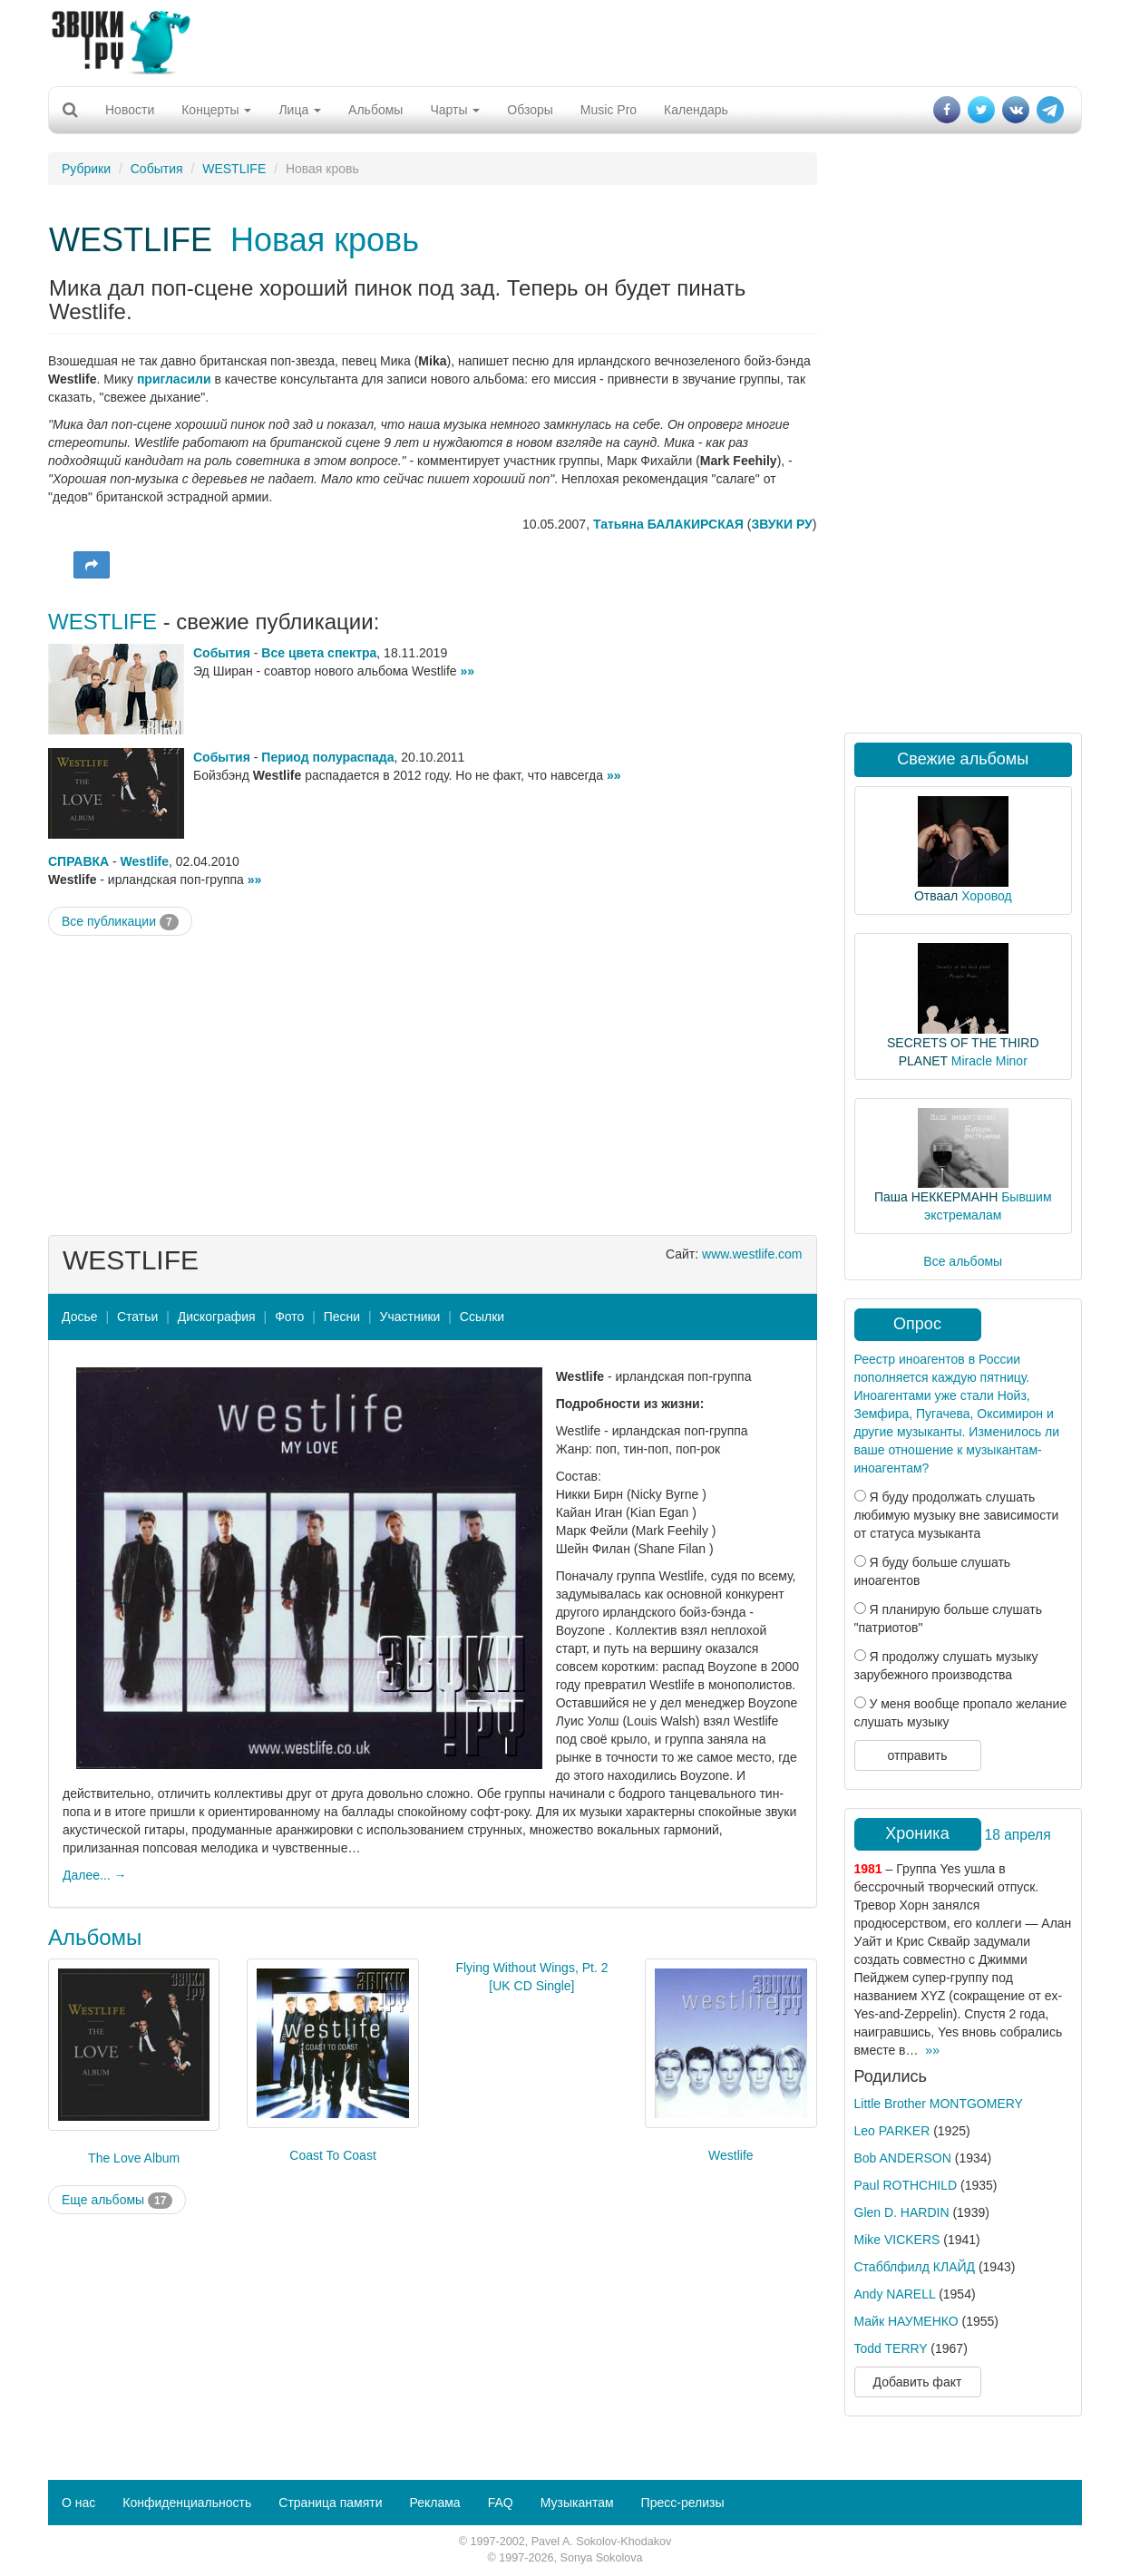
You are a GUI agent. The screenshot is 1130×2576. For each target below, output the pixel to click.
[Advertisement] (565, 41)
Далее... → (95, 1875)
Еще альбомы (117, 2200)
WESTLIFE (234, 168)
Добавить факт (917, 2382)
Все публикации (120, 922)
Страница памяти (330, 2502)
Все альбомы (962, 1261)
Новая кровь (324, 239)
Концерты (216, 109)
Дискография (217, 1316)
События (157, 168)
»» (467, 671)
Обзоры (530, 109)
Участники (410, 1316)
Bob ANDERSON (902, 2158)
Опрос (917, 1324)
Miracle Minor (989, 1061)
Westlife (145, 861)
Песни (342, 1316)
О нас (78, 2502)
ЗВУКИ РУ (781, 524)
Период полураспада (327, 757)
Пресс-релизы (683, 2502)
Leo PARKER (892, 2131)
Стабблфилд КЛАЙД (915, 2267)
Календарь (696, 109)
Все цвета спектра (318, 653)
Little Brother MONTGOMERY (938, 2103)
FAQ (500, 2502)
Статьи (137, 1316)
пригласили (174, 379)
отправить (917, 1755)
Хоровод (986, 896)
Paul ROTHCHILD (906, 2185)
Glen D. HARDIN (902, 2212)
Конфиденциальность (186, 2502)
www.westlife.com (752, 1254)
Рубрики (86, 168)
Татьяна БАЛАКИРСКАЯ (668, 524)
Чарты (455, 109)
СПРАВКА (78, 861)
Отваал (936, 896)
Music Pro (608, 109)
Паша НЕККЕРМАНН (936, 1197)
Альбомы (375, 109)
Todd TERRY (891, 2348)
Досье (80, 1316)
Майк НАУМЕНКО (906, 2321)
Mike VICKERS (897, 2239)
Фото (289, 1316)
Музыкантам (577, 2502)
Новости (129, 109)
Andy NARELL (895, 2294)
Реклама (434, 2502)
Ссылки (482, 1316)
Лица (299, 109)
